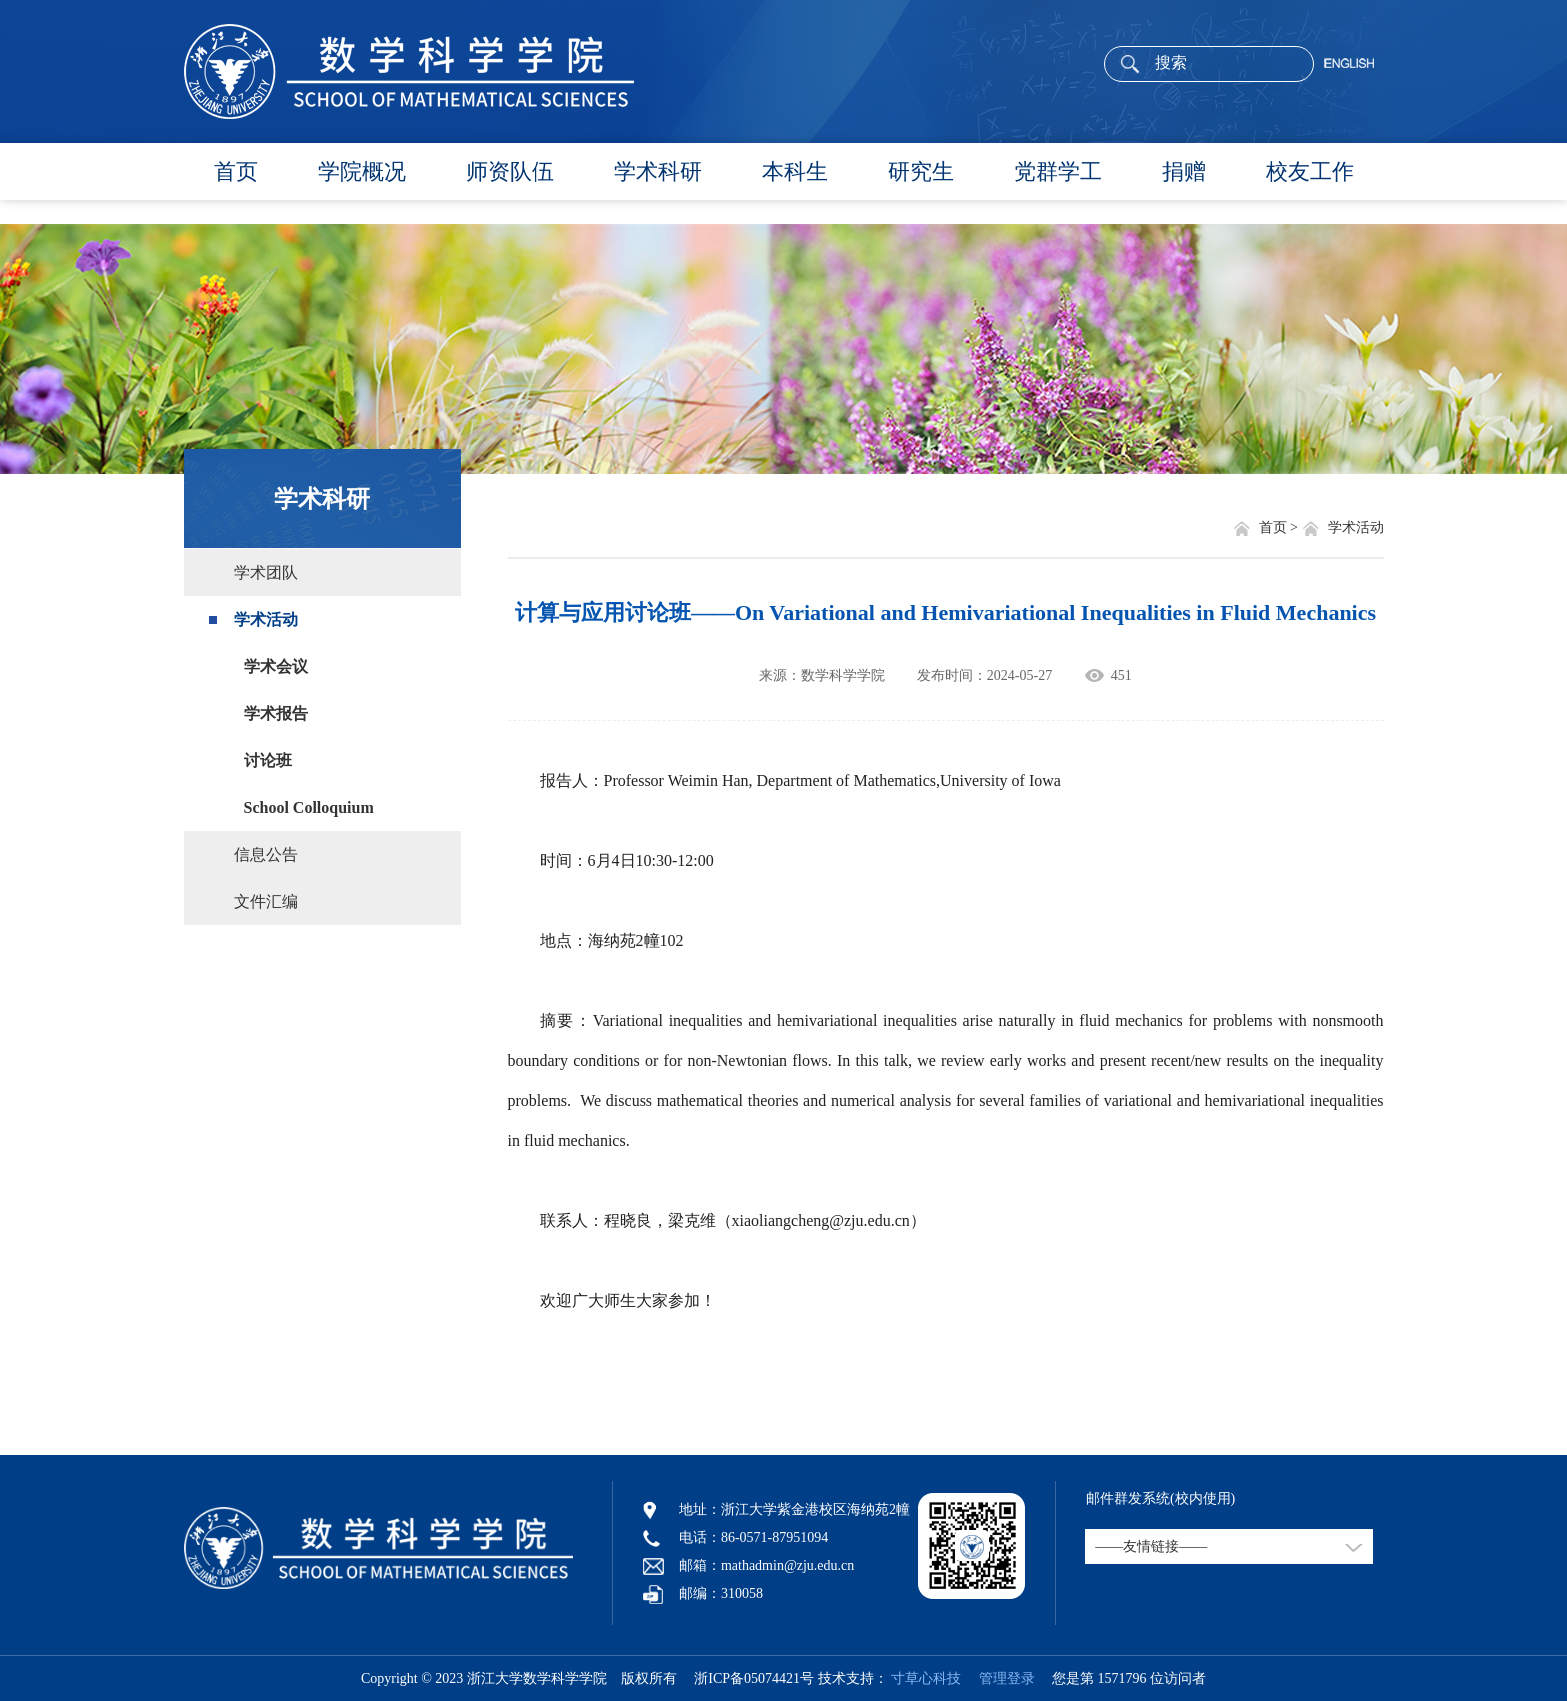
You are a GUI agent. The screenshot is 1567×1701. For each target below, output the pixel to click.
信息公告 (266, 854)
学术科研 (658, 171)
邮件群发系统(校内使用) (1160, 1498)
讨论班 (268, 760)
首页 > (1280, 527)
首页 (236, 171)
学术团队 (266, 572)
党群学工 (1058, 171)
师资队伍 (510, 171)
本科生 (795, 171)
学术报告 (276, 713)
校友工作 (1310, 171)
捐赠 (1184, 171)
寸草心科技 (926, 1678)
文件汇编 (266, 901)
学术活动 (266, 619)
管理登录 (1000, 1678)
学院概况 (362, 171)
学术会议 (276, 666)
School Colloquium (309, 807)
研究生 (921, 171)
